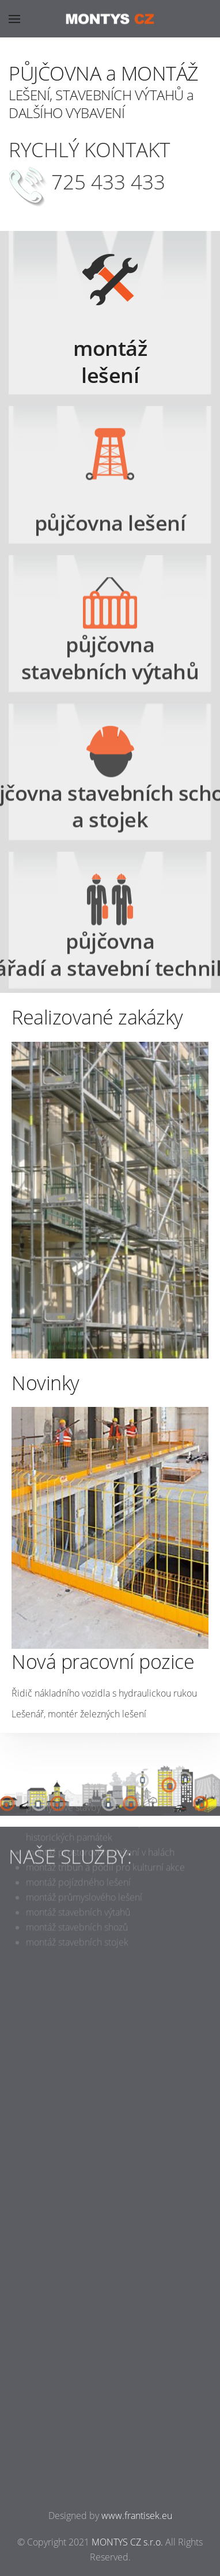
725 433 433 (108, 181)
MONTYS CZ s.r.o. (127, 2542)
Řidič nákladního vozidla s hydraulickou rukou (104, 1693)
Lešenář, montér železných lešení (79, 1714)
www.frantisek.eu (136, 2515)
